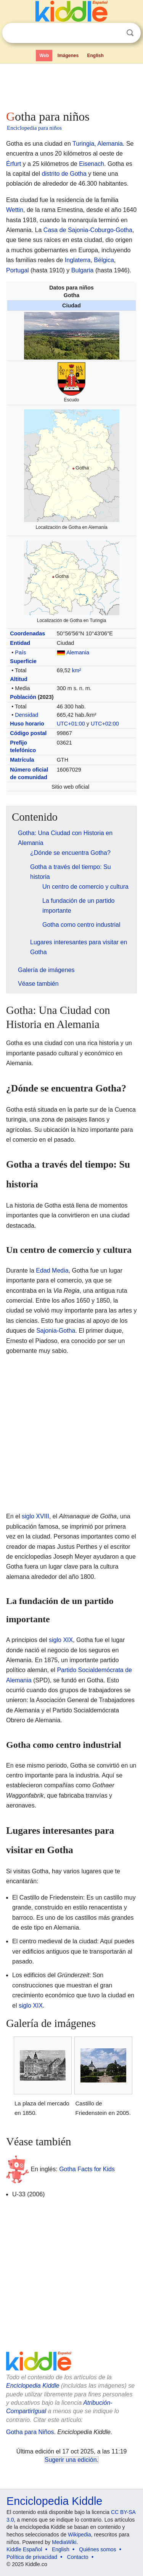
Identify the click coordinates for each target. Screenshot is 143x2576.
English (95, 55)
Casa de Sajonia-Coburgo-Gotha (87, 230)
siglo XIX (61, 1640)
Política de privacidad (31, 2557)
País (20, 652)
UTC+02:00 (105, 724)
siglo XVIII (35, 1516)
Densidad (26, 715)
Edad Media (52, 1270)
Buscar (130, 32)
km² (76, 670)
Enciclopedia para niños (34, 128)
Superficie (23, 661)
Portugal (17, 270)
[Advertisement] (71, 85)
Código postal (28, 733)
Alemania (110, 143)
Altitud (18, 679)
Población (23, 697)
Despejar (114, 33)
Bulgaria (82, 270)
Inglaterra (78, 260)
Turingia (83, 143)
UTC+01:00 (71, 724)
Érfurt (13, 164)
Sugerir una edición (70, 2460)
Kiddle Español (24, 2549)
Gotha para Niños (30, 2432)
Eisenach (91, 164)
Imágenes (68, 55)
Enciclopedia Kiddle (32, 2385)
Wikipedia (79, 2534)
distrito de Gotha (64, 173)
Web (44, 55)
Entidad (20, 643)
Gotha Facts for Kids (87, 2169)
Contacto (77, 2557)
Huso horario (27, 724)
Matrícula (22, 760)
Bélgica (104, 260)
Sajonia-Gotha (55, 1330)
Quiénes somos (97, 2549)
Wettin (14, 210)
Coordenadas (27, 633)
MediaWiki (64, 2542)
